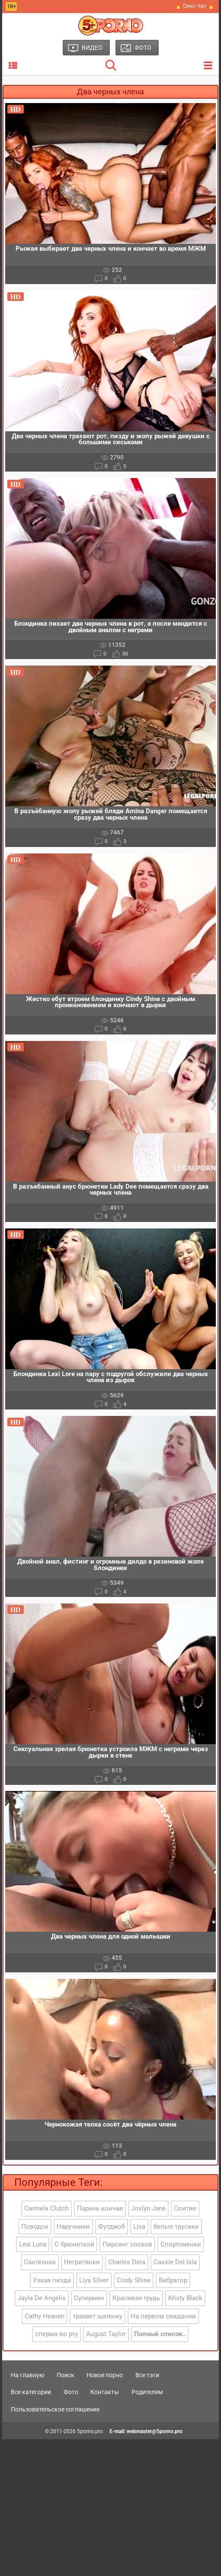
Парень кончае (100, 2208)
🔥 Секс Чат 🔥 (195, 6)
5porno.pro (90, 2431)
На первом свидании (163, 2316)
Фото (71, 2392)
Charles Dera (126, 2262)
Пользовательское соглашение (55, 2409)
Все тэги (147, 2375)
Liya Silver (94, 2280)
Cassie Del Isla (175, 2262)
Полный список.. (160, 2334)
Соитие (185, 2208)
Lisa (139, 2226)
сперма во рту (56, 2334)
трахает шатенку (97, 2316)
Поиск (65, 2375)
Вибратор (173, 2280)
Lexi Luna (32, 2244)
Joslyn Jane (148, 2208)
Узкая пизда (52, 2280)
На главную (27, 2375)
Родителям (147, 2392)
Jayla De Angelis (42, 2298)
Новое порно (104, 2375)
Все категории (31, 2392)
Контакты (104, 2392)
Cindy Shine (134, 2280)
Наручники (73, 2226)
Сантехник (40, 2262)
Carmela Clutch (46, 2208)
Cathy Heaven (44, 2316)
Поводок (34, 2226)
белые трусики (176, 2226)
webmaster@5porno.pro (155, 2431)
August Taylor (106, 2334)
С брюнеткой (74, 2244)
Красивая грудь (136, 2298)
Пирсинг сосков (127, 2244)
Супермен (89, 2298)
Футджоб (111, 2226)
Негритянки (82, 2262)
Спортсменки (180, 2244)
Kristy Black (185, 2298)
